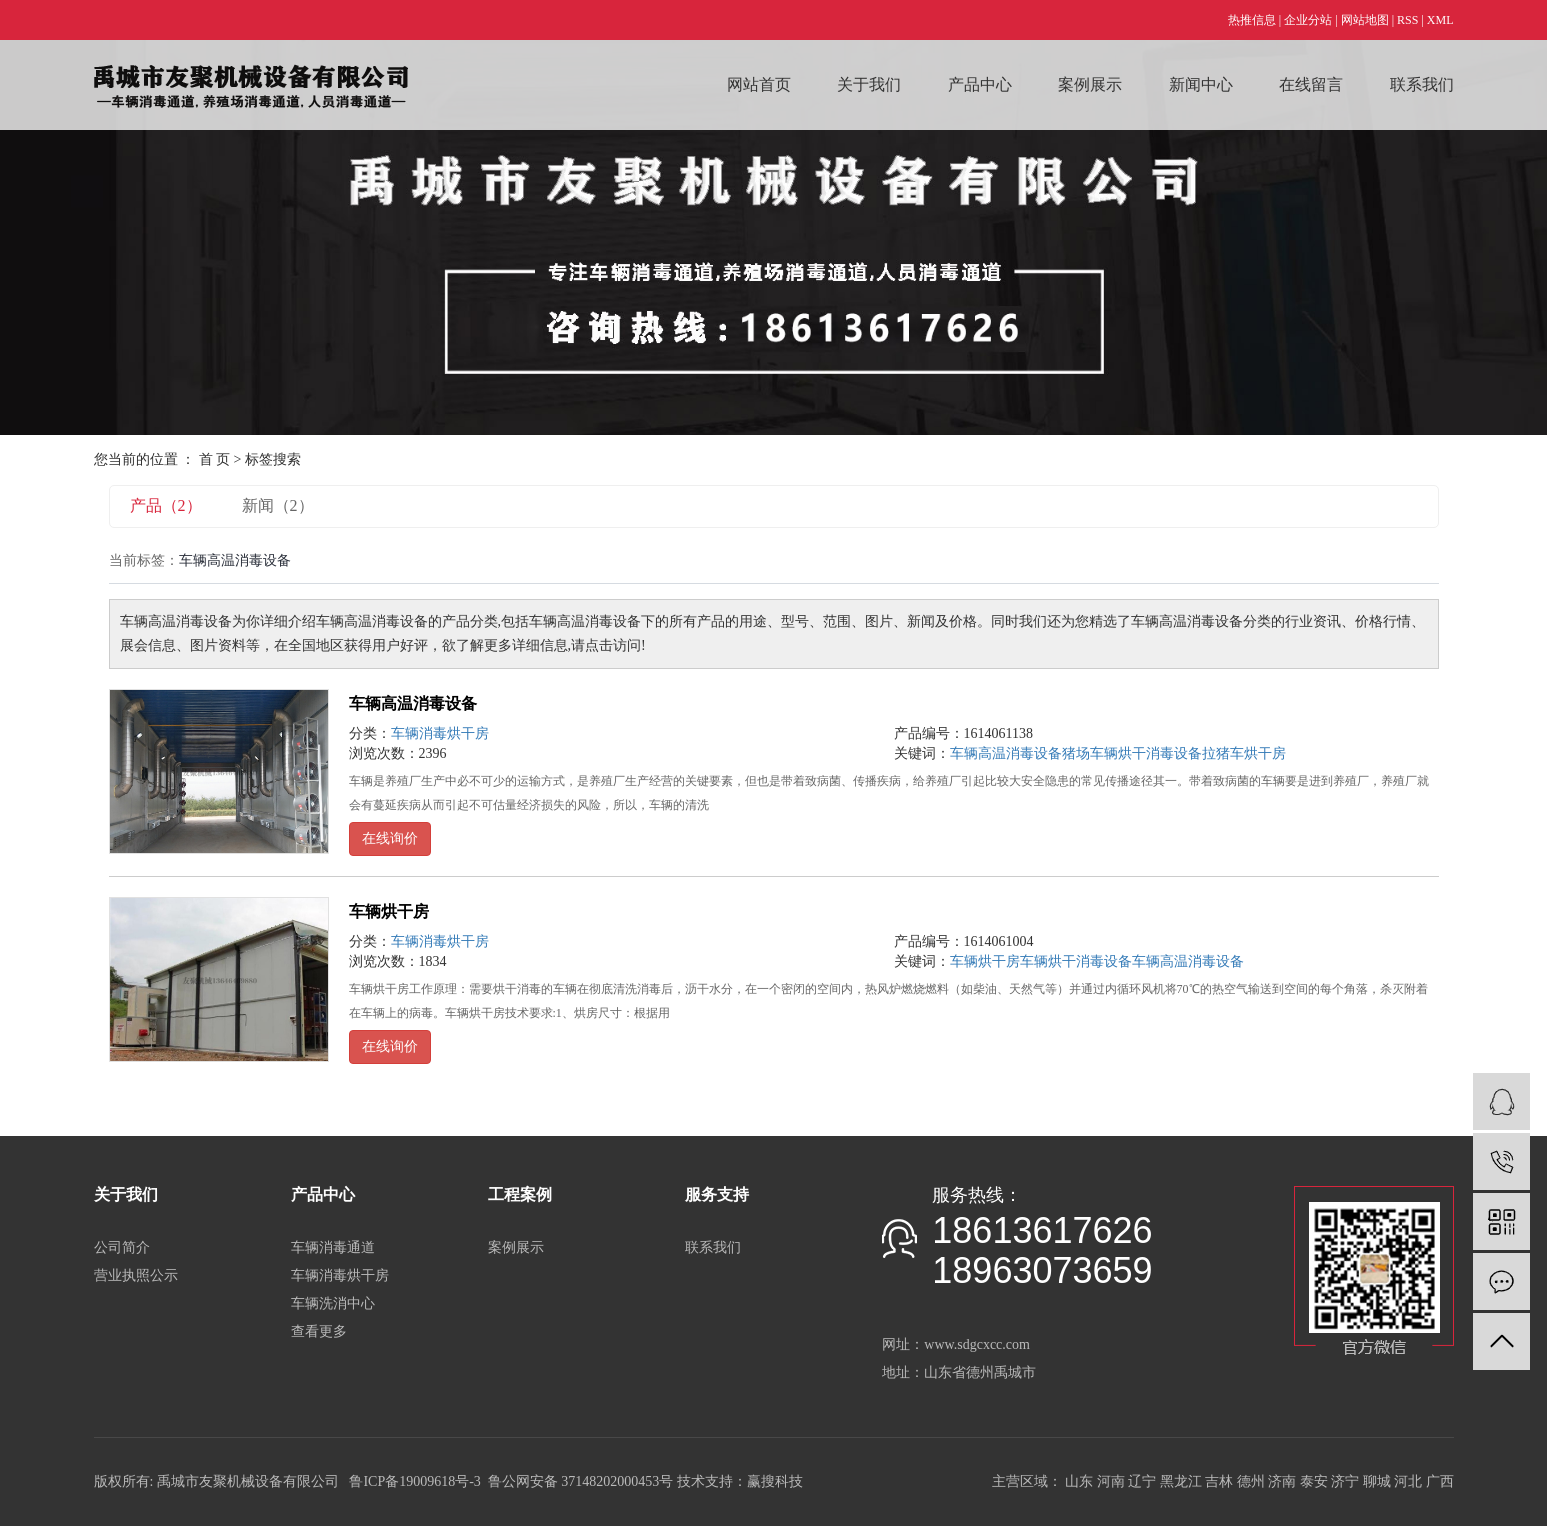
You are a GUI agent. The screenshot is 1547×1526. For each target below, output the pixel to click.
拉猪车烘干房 (1244, 753)
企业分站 (1308, 20)
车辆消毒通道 (333, 1247)
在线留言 (1311, 84)
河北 (1408, 1481)
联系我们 (1422, 84)
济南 (1282, 1481)
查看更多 (319, 1331)
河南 (1111, 1481)
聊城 (1377, 1481)
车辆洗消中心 (333, 1303)
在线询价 (390, 838)
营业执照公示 (136, 1275)
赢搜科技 (775, 1481)
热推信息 (1252, 20)
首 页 (215, 459)
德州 (1251, 1481)
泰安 (1314, 1481)
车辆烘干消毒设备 (1076, 961)
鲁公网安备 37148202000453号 (581, 1481)
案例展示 (1090, 84)
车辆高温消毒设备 (413, 703)
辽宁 (1142, 1481)
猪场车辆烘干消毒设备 (1132, 753)
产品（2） (166, 505)
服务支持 (717, 1194)
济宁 (1345, 1481)
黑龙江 (1181, 1481)
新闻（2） (278, 505)
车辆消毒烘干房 (440, 733)
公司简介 (122, 1247)
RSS (1407, 20)
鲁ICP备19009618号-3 (414, 1481)
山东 (1079, 1481)
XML (1440, 20)
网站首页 (759, 84)
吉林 (1219, 1481)
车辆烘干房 (389, 911)
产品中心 (980, 84)
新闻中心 (1201, 84)
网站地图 (1365, 20)
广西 (1440, 1481)
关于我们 (869, 84)
